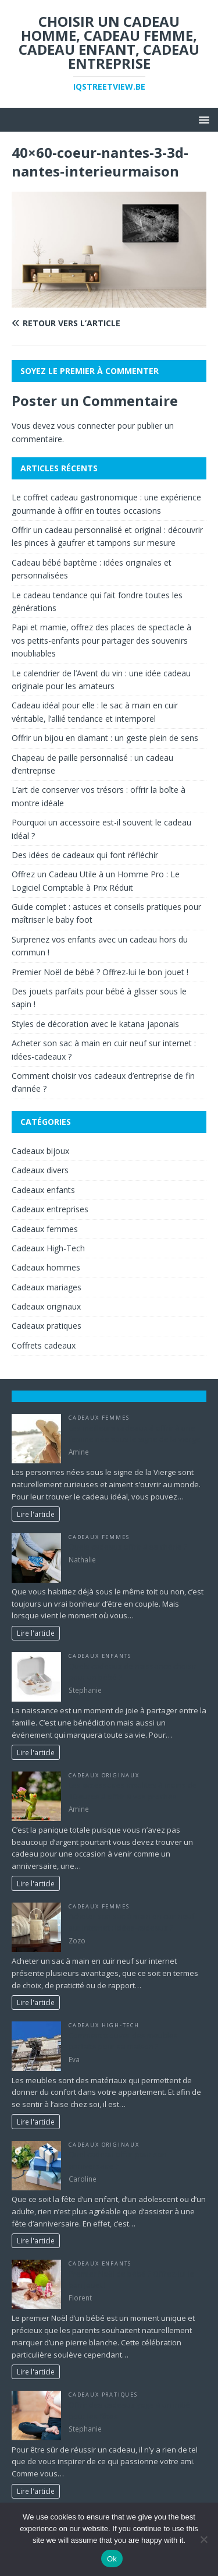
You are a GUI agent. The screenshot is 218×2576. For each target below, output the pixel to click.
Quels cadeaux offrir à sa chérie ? (128, 1546)
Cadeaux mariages (46, 1287)
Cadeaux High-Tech (48, 1248)
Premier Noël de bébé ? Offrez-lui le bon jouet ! (100, 972)
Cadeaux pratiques (46, 1325)
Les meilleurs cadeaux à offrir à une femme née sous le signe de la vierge (135, 1434)
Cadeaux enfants (43, 1189)
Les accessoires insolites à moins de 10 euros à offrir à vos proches (133, 1791)
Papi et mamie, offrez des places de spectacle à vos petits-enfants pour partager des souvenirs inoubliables (101, 640)
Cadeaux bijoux (40, 1150)
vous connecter (86, 425)
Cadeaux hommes (46, 1267)
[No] (203, 2539)
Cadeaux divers (40, 1170)
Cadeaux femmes (45, 1228)
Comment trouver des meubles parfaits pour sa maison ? (123, 2041)
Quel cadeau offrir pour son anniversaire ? (118, 2160)
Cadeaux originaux (46, 1306)
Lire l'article (36, 1514)
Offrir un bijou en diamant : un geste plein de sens (105, 737)
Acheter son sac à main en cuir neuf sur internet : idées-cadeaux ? (132, 1922)
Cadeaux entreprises (50, 1209)
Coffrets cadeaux (44, 1345)
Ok (112, 2558)
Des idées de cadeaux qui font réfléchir (85, 854)
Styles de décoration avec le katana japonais (96, 1023)
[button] (202, 119)
